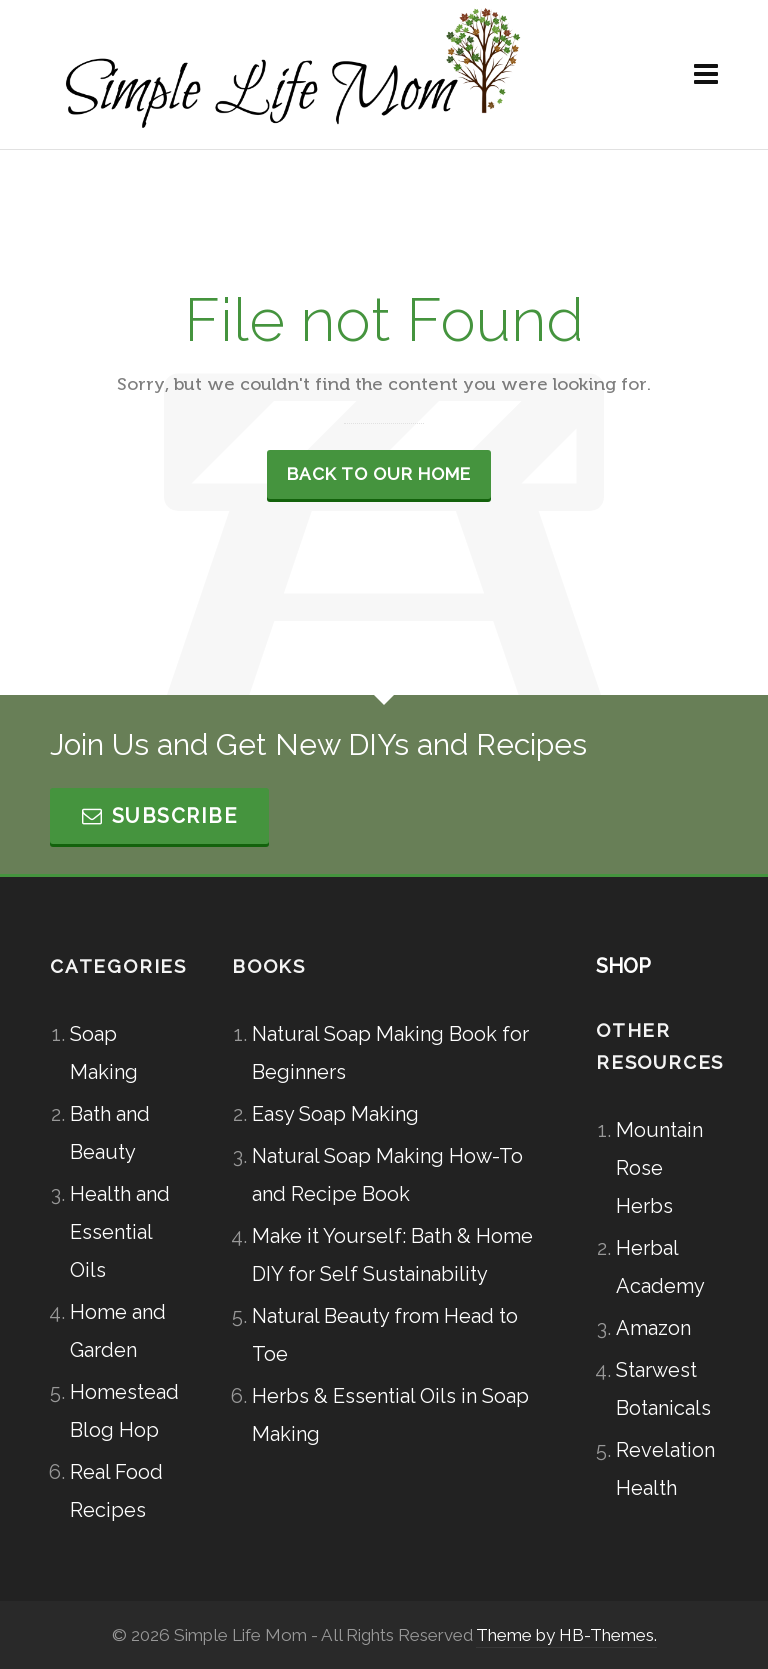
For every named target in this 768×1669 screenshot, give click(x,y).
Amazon (653, 1328)
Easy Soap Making (335, 1114)
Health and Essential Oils (120, 1232)
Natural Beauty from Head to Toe (385, 1335)
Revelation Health (665, 1469)
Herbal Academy (660, 1267)
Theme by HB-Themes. (566, 1635)
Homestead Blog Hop (121, 1411)
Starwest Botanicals (663, 1389)
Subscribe (159, 816)
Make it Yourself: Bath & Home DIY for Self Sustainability (392, 1255)
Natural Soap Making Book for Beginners (390, 1053)
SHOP (623, 966)
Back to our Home (379, 474)
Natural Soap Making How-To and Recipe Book (387, 1175)
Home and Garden (118, 1331)
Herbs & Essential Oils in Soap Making (390, 1415)
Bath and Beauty (110, 1133)
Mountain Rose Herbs (659, 1168)
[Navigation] (706, 75)
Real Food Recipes (116, 1491)
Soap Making (104, 1053)
